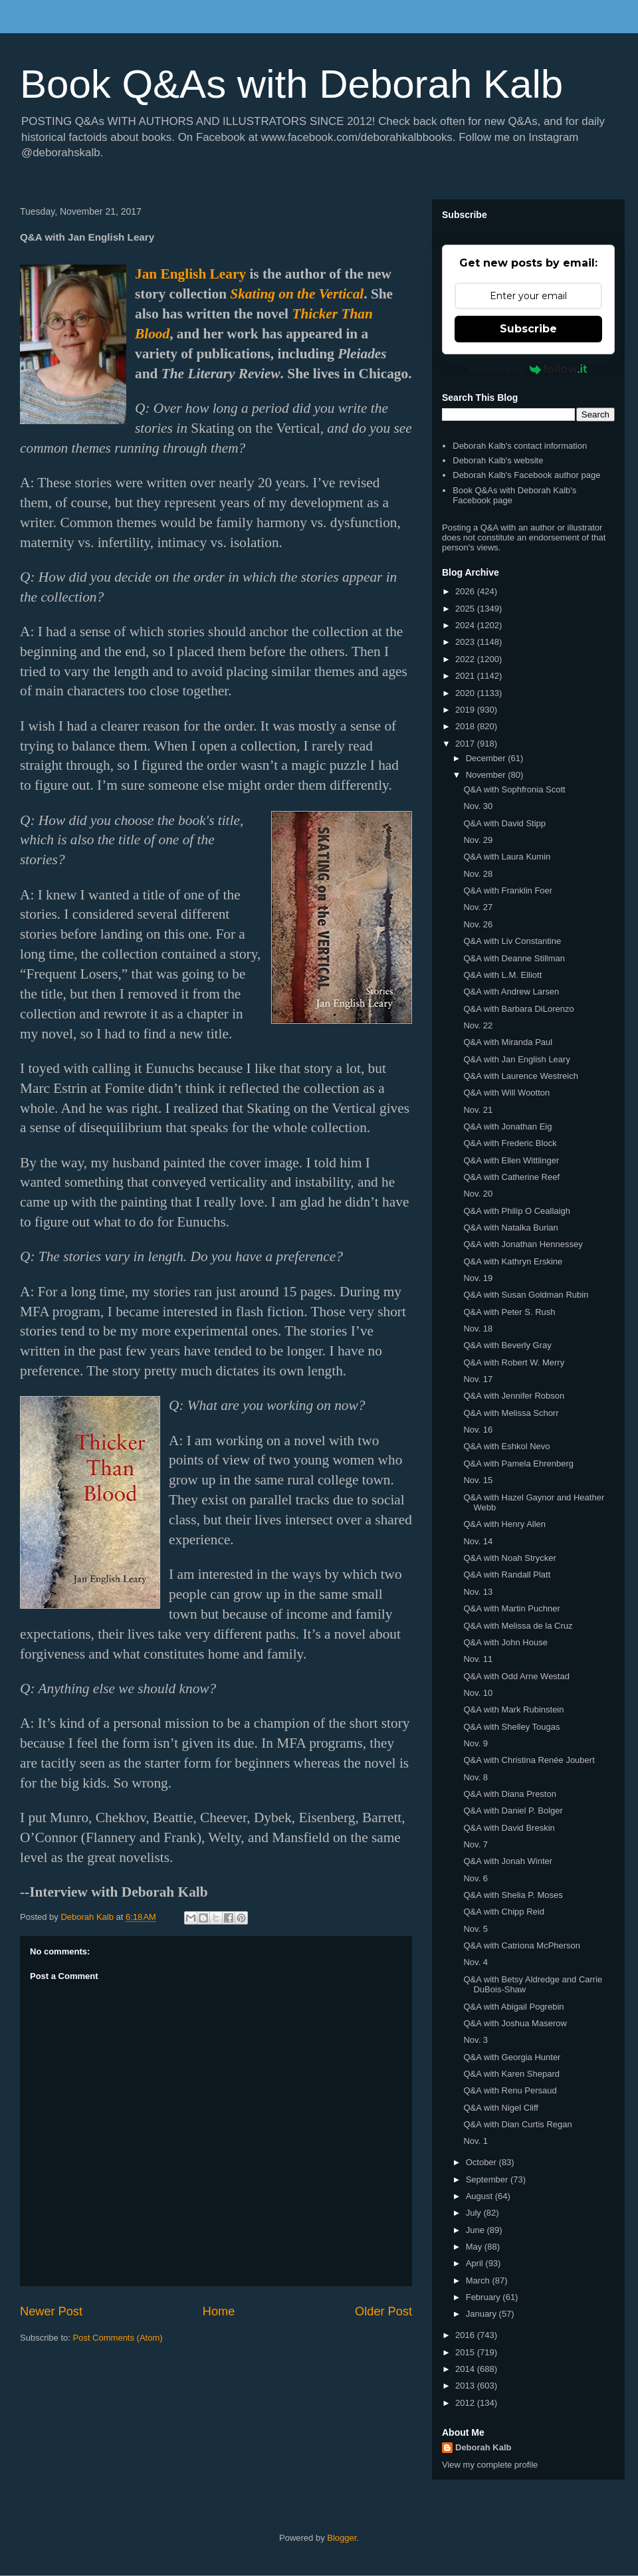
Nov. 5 (475, 1929)
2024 (466, 625)
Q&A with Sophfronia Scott (514, 789)
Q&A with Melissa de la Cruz (517, 1626)
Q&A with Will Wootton (506, 1093)
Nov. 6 (475, 1878)
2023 (466, 642)
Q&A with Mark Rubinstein (513, 1709)
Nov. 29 (477, 840)
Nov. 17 (477, 1379)
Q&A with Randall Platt (506, 1575)
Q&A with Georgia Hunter (511, 2057)
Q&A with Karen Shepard (511, 2074)
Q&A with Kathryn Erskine (512, 1261)
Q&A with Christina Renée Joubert (528, 1760)
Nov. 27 (477, 907)
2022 (466, 659)
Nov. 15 (477, 1480)
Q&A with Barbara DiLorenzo (518, 1009)
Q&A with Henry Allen (504, 1524)
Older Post (383, 2311)
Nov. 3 (475, 2040)
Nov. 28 (477, 874)
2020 (466, 693)
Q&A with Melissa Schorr (510, 1413)
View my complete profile (490, 2465)
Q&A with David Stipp (504, 823)
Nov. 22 (477, 1025)
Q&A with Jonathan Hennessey (522, 1244)
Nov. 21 (477, 1110)
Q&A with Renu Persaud (509, 2090)
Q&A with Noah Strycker (509, 1558)
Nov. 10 (477, 1693)
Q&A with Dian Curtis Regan (517, 2124)
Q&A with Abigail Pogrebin (513, 2007)
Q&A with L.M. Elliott (502, 975)
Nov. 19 (477, 1278)
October (482, 2162)
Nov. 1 (475, 2141)
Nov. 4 (475, 1962)
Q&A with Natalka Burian (510, 1227)
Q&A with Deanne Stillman (513, 958)
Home (219, 2311)
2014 (466, 2369)
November (487, 775)
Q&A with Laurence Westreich (520, 1076)
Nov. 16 (477, 1430)
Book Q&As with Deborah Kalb (291, 84)
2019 (466, 710)
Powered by (528, 369)
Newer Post (51, 2311)
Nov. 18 (477, 1329)
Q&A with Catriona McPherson (521, 1945)
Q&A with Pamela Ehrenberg (518, 1463)
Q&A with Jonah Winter (507, 1861)
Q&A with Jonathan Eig (507, 1126)
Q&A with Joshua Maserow (514, 2023)
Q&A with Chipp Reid (503, 1912)
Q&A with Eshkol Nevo (506, 1446)
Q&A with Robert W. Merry (513, 1362)
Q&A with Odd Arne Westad (516, 1676)
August (480, 2196)
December (487, 758)
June (476, 2230)
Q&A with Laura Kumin (506, 857)
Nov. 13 (477, 1592)
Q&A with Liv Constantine (512, 941)
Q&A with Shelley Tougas (511, 1727)
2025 (466, 609)
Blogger (341, 2538)
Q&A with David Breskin (508, 1828)
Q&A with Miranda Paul (507, 1042)
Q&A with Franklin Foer (507, 890)
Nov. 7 (475, 1844)
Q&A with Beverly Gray (507, 1345)
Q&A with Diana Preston (509, 1794)
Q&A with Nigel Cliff (500, 2108)
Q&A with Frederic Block (509, 1143)
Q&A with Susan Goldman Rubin (525, 1295)
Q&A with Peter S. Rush (509, 1312)
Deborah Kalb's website (498, 460)
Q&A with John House (505, 1642)
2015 (466, 2352)
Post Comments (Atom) (118, 2338)
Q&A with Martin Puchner (511, 1608)
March (479, 2280)
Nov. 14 (477, 1541)
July (475, 2213)
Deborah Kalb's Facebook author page (526, 475)
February (484, 2297)
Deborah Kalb (483, 2447)
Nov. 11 (477, 1659)
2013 (466, 2386)
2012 (466, 2403)
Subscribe (528, 328)
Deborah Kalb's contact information (520, 446)
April (476, 2263)
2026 (466, 591)
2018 (466, 726)
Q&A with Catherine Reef (511, 1177)
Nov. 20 (477, 1194)
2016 (466, 2335)
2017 (466, 744)
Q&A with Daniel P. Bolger (512, 1810)
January (482, 2314)
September (488, 2179)
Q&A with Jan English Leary (516, 1059)
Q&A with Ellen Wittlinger (511, 1160)
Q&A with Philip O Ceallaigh (516, 1211)
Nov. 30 (477, 806)
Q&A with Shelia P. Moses (512, 1895)
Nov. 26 (477, 924)
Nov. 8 (475, 1777)
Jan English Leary (190, 274)
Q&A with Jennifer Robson (513, 1396)
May (475, 2247)
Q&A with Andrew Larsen (511, 991)
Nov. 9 (475, 1743)
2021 (466, 676)
